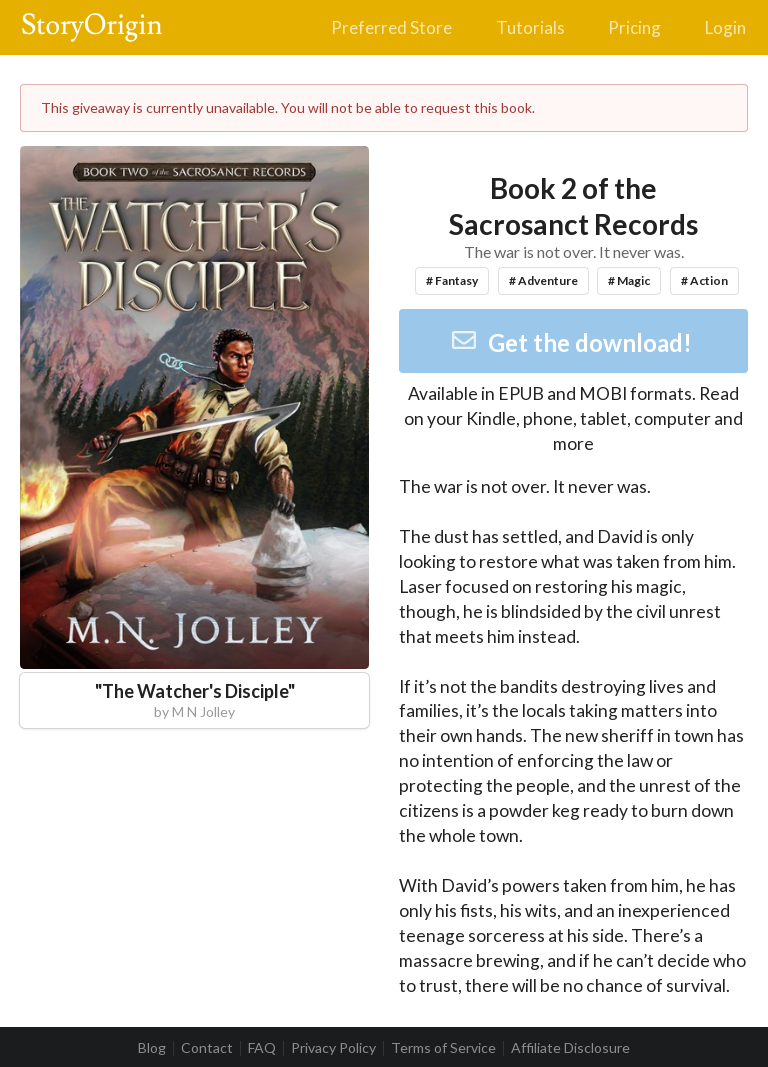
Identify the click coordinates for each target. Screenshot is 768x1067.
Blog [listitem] (152, 1048)
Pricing (634, 27)
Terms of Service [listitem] (443, 1048)
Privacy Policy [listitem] (333, 1048)
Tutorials (530, 27)
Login (725, 27)
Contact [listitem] (207, 1048)
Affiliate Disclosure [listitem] (570, 1048)
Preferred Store (391, 27)
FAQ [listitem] (262, 1048)
